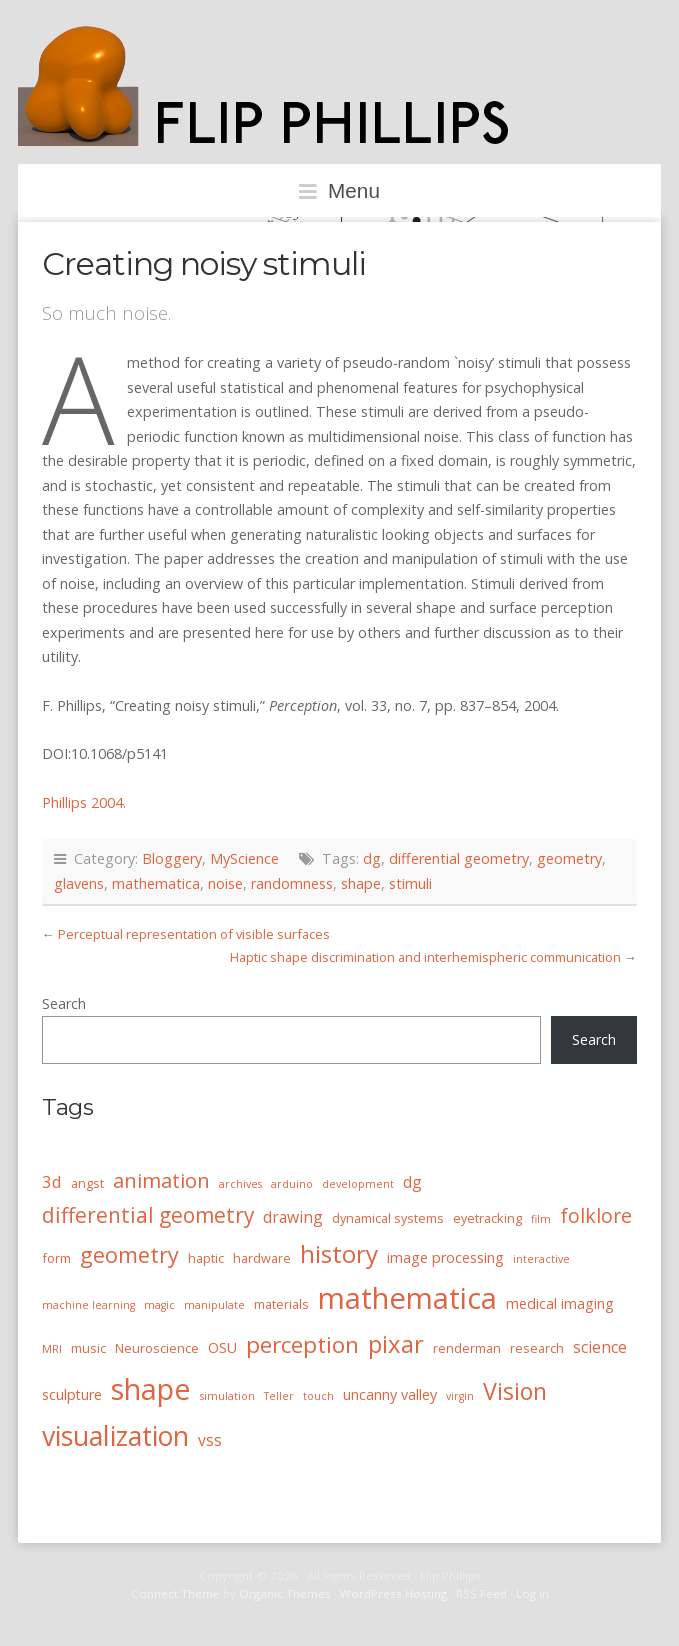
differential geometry (459, 858)
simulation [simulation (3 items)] (227, 1396)
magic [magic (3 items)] (159, 1305)
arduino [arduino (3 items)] (292, 1184)
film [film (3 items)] (541, 1219)
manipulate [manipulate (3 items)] (214, 1305)
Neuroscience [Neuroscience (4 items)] (157, 1348)
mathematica (156, 883)
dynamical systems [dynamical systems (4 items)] (388, 1218)
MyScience (244, 858)
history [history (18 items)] (339, 1253)
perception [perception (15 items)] (302, 1344)
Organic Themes (285, 1593)
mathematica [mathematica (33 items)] (407, 1298)
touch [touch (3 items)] (318, 1396)
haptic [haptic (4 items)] (206, 1258)
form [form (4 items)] (56, 1258)
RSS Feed (481, 1593)
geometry (569, 858)
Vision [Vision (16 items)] (515, 1391)
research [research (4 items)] (537, 1348)
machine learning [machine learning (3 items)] (88, 1305)
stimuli (410, 883)
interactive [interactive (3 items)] (541, 1259)
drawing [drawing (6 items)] (293, 1217)
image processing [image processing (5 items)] (445, 1257)
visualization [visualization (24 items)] (115, 1435)
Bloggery (172, 858)
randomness (292, 883)
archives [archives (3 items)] (240, 1184)
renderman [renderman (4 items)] (467, 1348)
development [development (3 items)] (358, 1184)
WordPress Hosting (393, 1593)
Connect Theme (175, 1593)
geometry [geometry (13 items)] (129, 1254)
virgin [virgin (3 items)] (460, 1396)
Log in (532, 1593)
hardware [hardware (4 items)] (262, 1258)
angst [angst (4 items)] (87, 1183)
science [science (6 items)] (600, 1347)
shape (361, 883)
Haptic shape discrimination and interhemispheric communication (425, 957)
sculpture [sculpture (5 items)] (72, 1394)
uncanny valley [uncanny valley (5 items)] (390, 1394)
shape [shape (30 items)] (151, 1389)
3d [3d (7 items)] (52, 1181)
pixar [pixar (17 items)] (396, 1343)
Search (64, 1003)
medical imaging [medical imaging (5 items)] (560, 1303)
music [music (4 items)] (88, 1348)
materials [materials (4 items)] (281, 1304)
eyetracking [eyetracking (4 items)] (487, 1218)
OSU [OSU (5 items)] (222, 1347)
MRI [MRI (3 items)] (52, 1349)
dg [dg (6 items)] (412, 1182)
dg (372, 858)
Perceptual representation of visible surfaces (194, 934)
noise (225, 883)
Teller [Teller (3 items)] (279, 1396)
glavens (79, 883)
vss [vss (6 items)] (210, 1440)
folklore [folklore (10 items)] (596, 1215)
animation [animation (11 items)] (161, 1180)
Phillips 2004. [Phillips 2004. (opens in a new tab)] (84, 802)
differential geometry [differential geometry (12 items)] (148, 1215)
